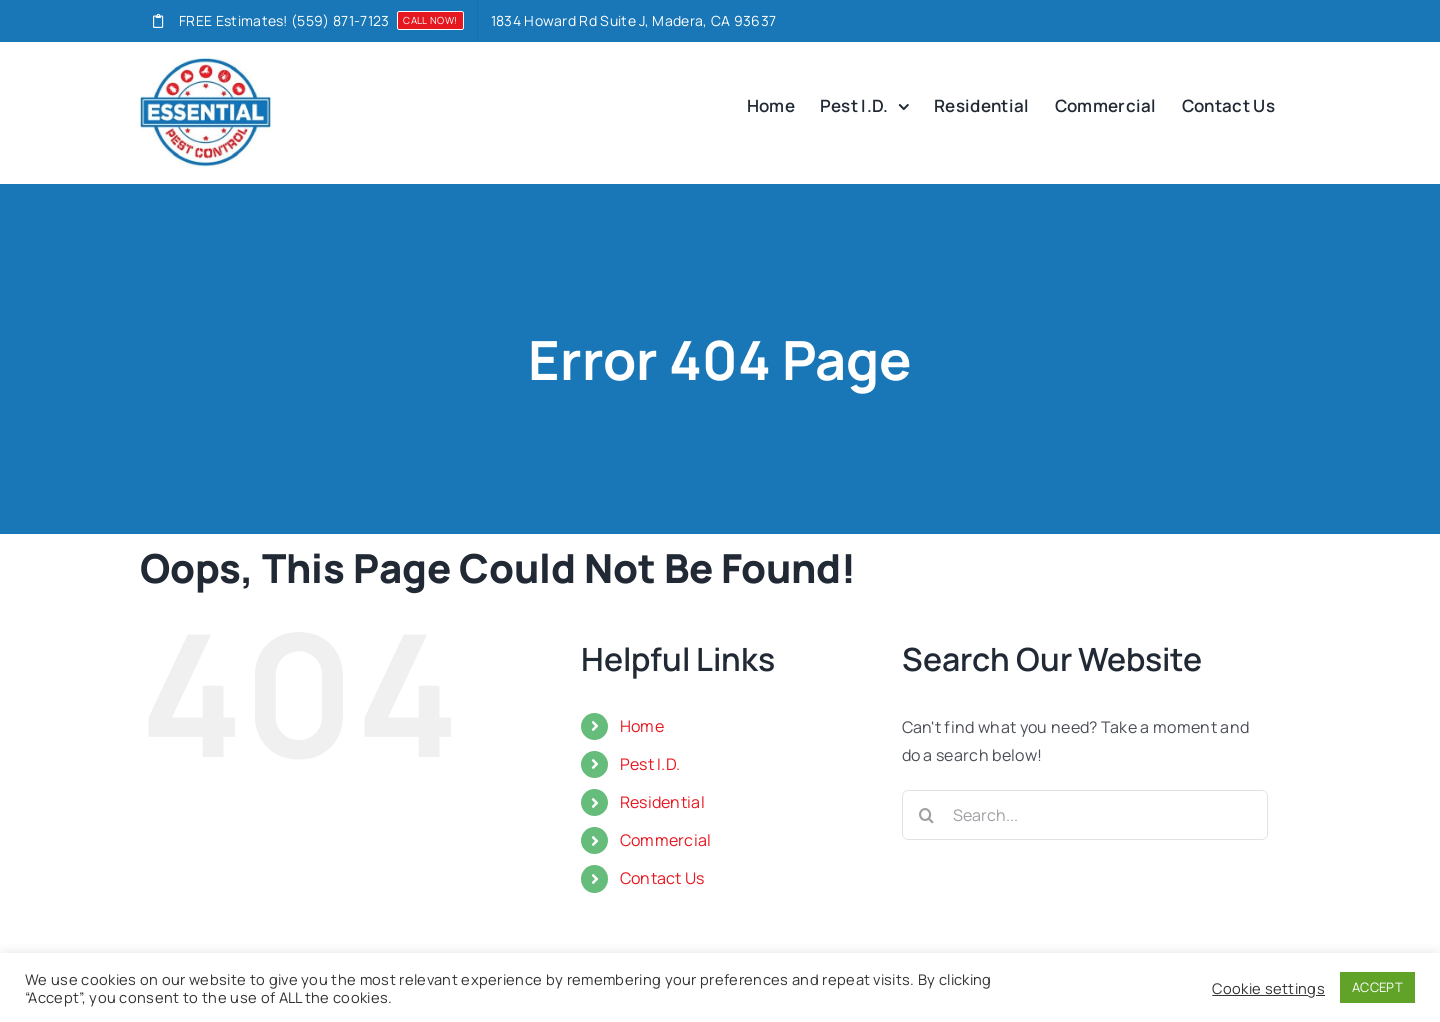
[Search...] (1085, 815)
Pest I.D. (650, 764)
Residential (663, 802)
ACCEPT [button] (1377, 987)
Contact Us (662, 878)
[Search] (927, 815)
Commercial (666, 840)
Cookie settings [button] (1268, 988)
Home (642, 726)
